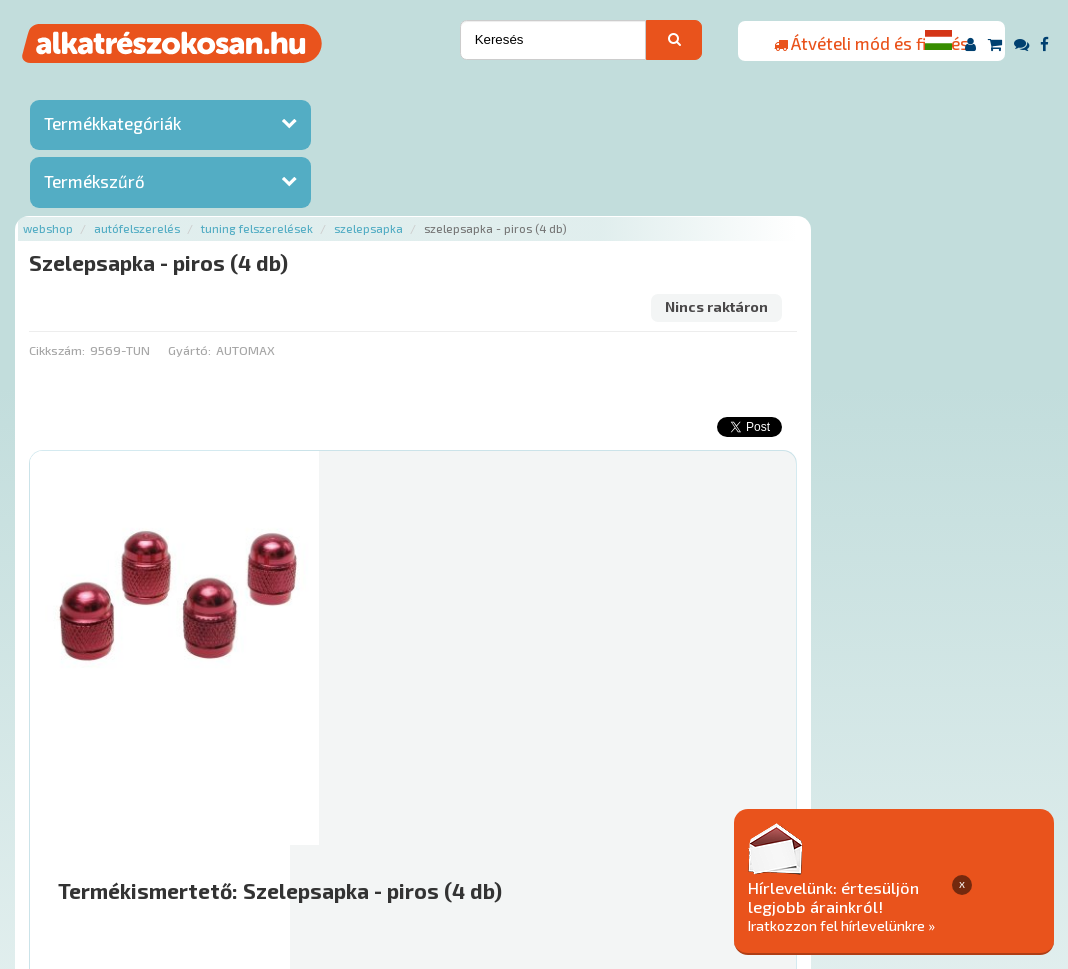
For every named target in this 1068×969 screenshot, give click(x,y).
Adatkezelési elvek (944, 847)
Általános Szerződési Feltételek (761, 847)
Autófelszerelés (397, 92)
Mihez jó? (607, 681)
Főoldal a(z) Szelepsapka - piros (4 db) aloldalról (443, 783)
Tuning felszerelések (517, 92)
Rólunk (308, 847)
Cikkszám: (317, 215)
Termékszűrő (94, 183)
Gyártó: (448, 215)
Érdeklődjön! (908, 731)
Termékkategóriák (112, 125)
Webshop (308, 92)
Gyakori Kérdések (585, 847)
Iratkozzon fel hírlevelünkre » (914, 925)
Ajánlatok (238, 847)
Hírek (364, 847)
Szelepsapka (628, 92)
